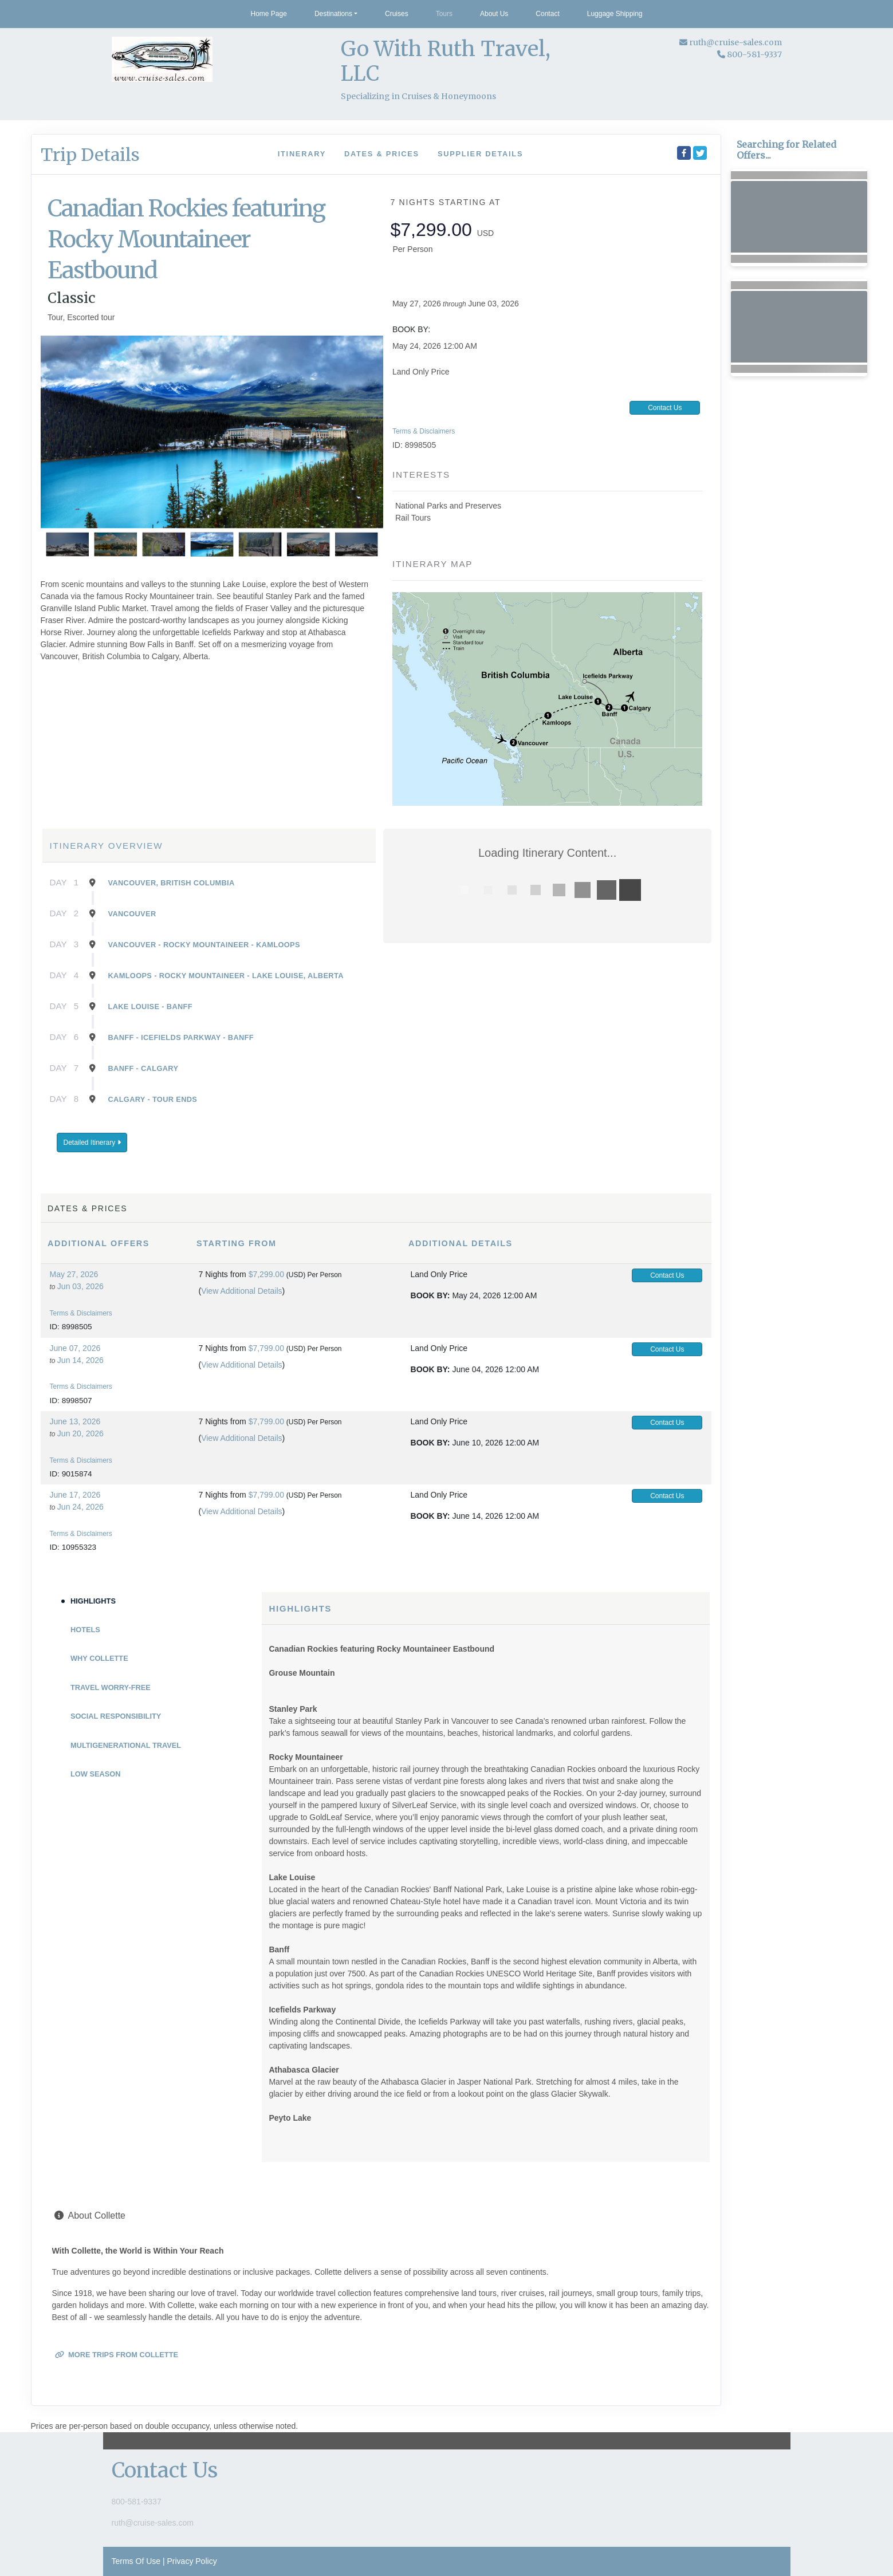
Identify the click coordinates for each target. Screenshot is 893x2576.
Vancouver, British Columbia (171, 883)
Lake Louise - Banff (150, 1006)
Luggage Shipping (615, 14)
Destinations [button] (333, 14)
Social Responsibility (115, 1716)
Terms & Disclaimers (423, 431)
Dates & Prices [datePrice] (381, 153)
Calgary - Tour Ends (153, 1099)
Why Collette (99, 1658)
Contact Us (665, 408)
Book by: (430, 1295)
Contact (547, 14)
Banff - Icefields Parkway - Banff (181, 1037)
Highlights (93, 1601)
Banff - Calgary (143, 1068)
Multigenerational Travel (125, 1745)
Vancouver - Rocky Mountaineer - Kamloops (204, 944)
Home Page (269, 14)
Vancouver (132, 913)
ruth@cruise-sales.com (735, 42)
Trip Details (90, 154)
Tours (444, 14)
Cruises (396, 14)
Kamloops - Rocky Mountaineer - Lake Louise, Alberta (226, 975)
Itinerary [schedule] (302, 153)
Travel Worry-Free (110, 1687)
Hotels (85, 1629)
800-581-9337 (137, 2501)
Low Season (95, 1774)
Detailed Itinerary (91, 1143)
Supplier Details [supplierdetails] (480, 153)
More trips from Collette (117, 2354)
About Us (494, 14)
